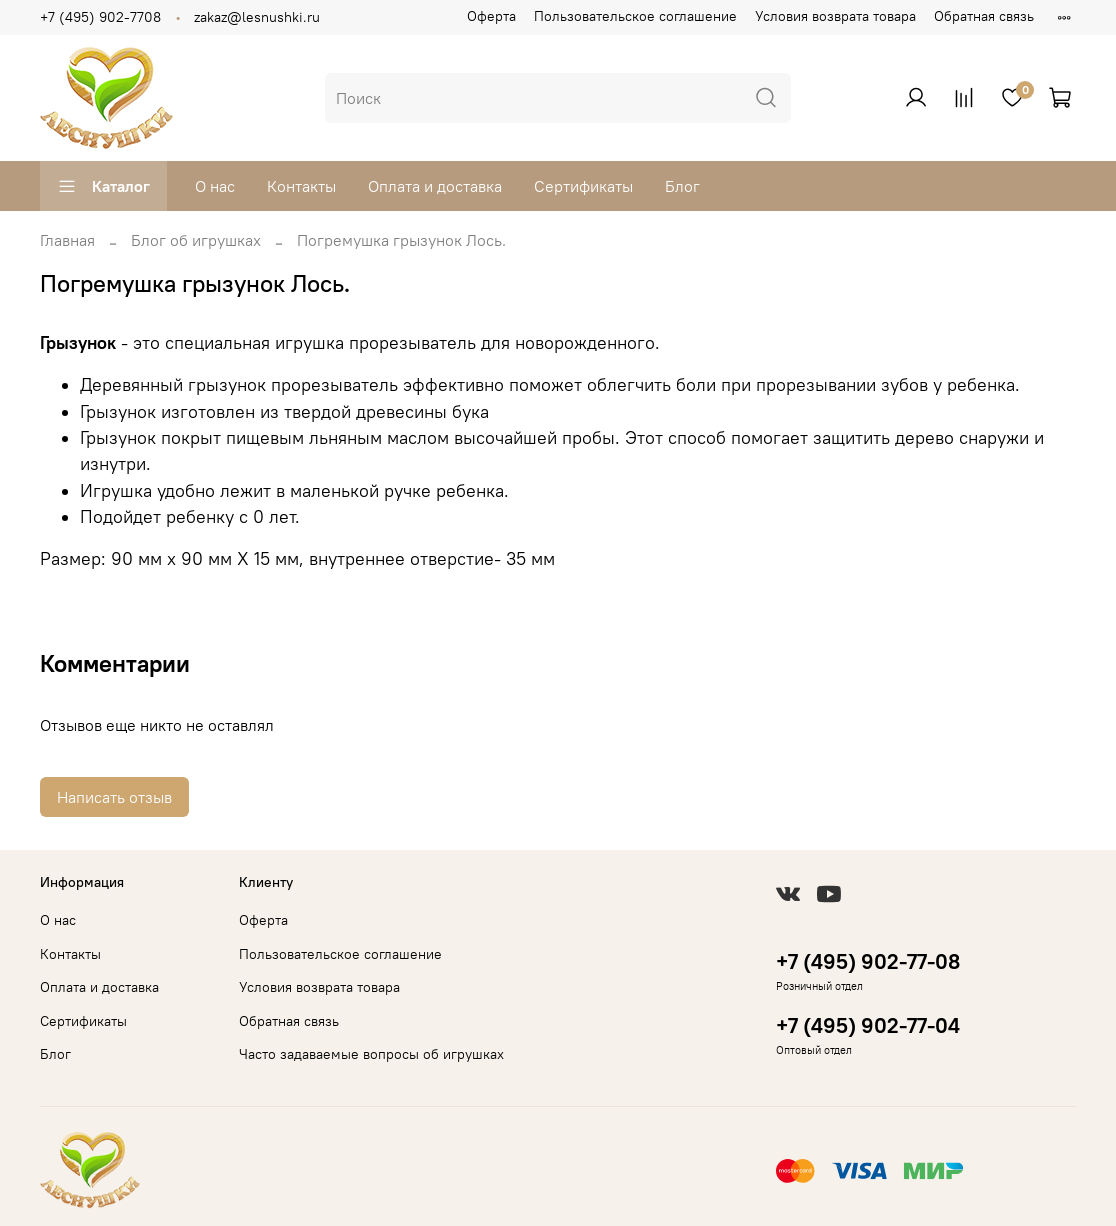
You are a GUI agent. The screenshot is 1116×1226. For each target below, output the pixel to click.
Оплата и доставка (435, 186)
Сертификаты (583, 186)
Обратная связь (984, 16)
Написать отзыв (114, 797)
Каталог (103, 186)
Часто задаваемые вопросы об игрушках (371, 1054)
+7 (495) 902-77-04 (868, 1025)
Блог (682, 186)
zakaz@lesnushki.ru (257, 17)
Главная (67, 240)
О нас (215, 186)
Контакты (301, 186)
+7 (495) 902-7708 (100, 17)
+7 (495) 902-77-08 (868, 961)
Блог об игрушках (196, 240)
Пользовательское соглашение (635, 16)
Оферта (491, 16)
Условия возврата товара (835, 16)
